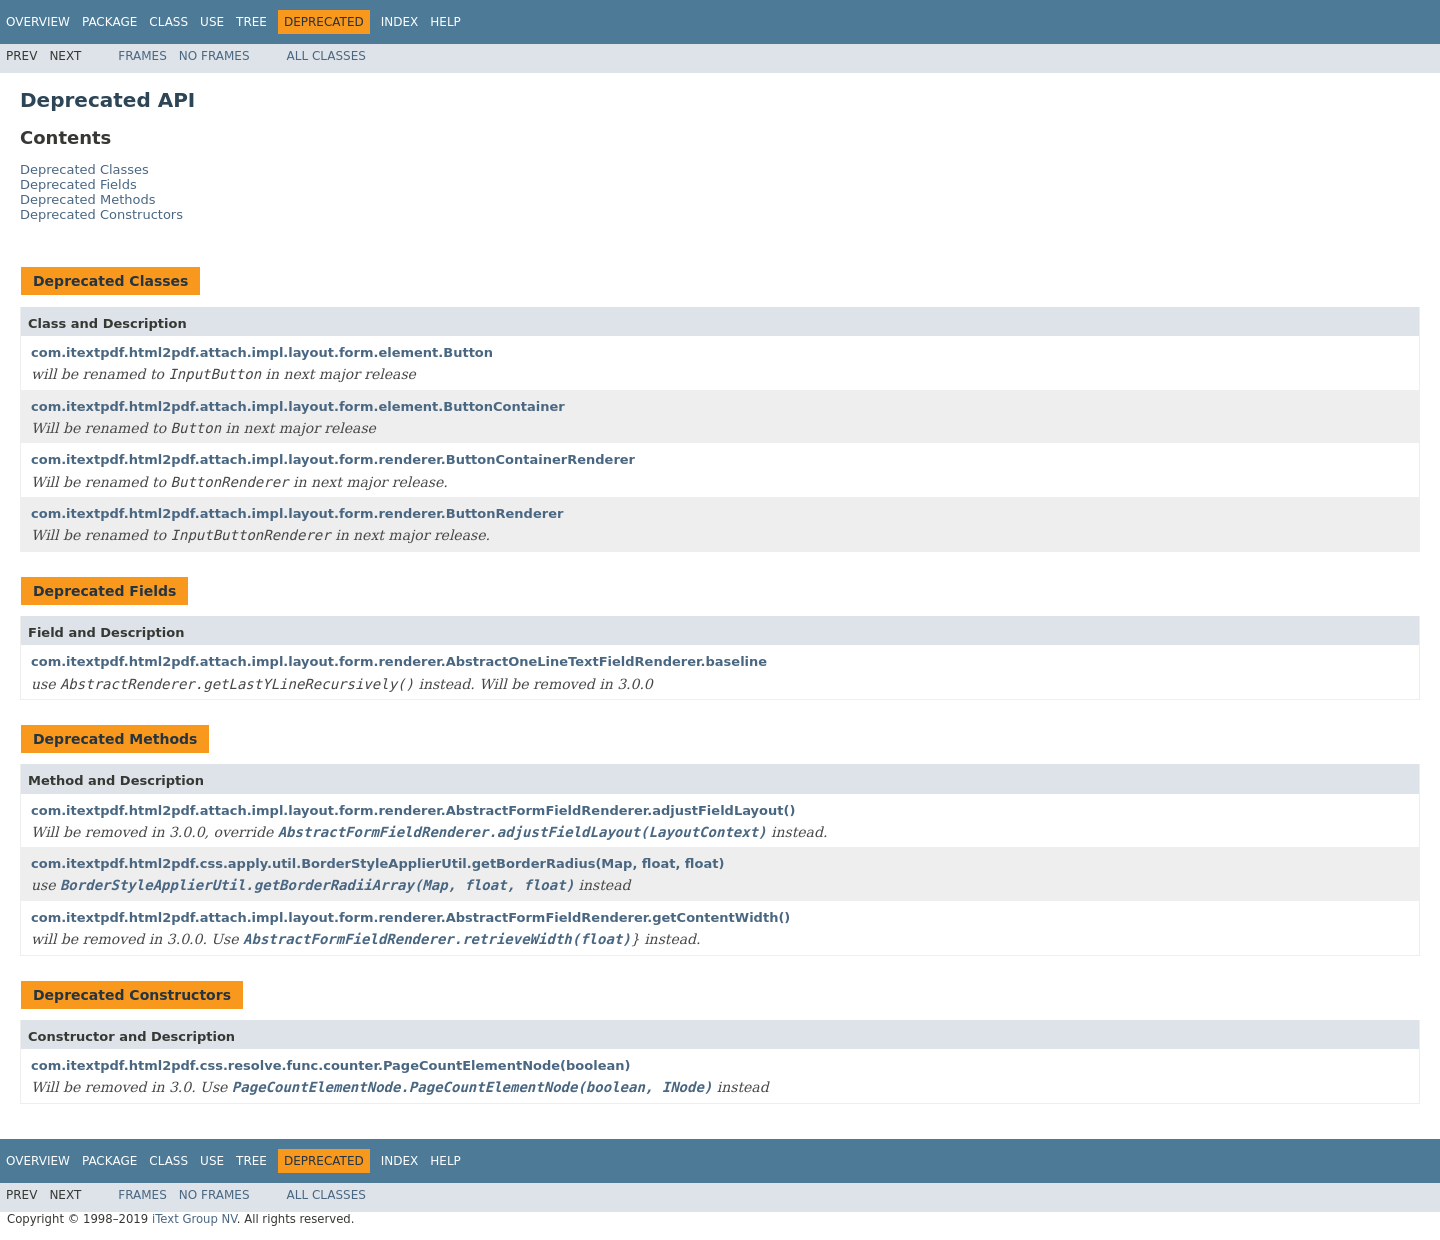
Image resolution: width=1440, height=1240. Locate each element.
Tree (251, 22)
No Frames (214, 56)
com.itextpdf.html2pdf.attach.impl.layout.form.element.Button (262, 352)
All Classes (326, 56)
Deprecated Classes (84, 169)
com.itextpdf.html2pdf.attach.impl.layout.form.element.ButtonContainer (298, 406)
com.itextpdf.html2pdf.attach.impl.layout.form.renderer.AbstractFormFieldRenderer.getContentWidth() (410, 917)
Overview (38, 22)
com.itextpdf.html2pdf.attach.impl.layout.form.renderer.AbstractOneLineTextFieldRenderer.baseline (399, 661)
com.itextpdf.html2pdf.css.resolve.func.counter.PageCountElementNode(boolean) (330, 1065)
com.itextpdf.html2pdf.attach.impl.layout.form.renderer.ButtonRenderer (297, 513)
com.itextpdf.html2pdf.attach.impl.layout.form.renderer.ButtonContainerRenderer (333, 459)
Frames (142, 56)
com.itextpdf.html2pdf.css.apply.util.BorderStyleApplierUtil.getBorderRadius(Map (377, 863)
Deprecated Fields (78, 184)
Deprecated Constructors (101, 214)
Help (445, 22)
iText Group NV (194, 1219)
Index (400, 22)
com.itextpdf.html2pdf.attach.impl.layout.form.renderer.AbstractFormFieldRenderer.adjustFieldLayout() (413, 810)
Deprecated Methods (87, 199)
